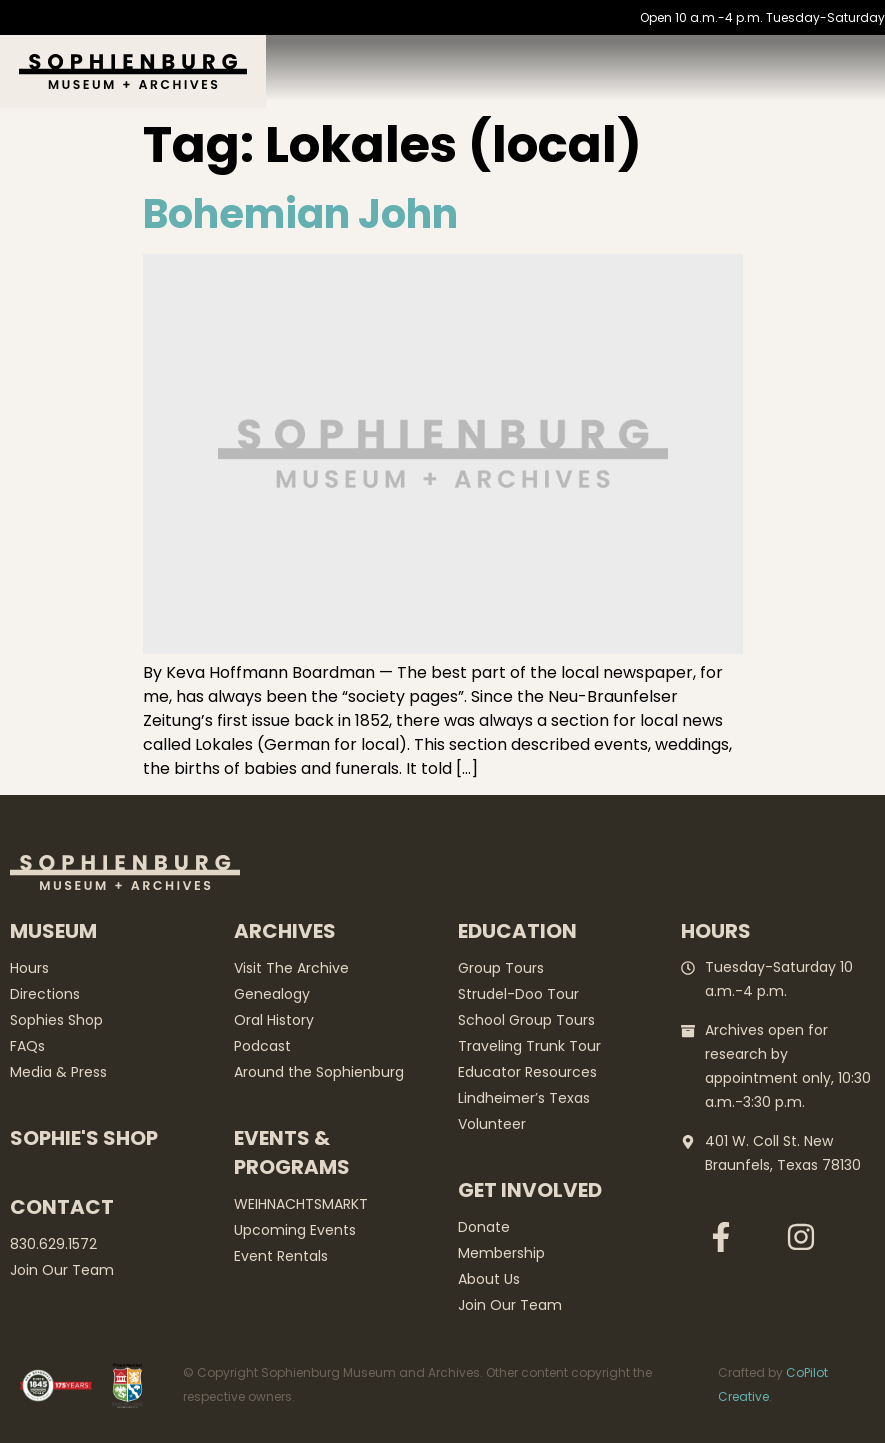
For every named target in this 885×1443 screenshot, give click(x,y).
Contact (62, 1207)
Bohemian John (300, 214)
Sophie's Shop (84, 1138)
